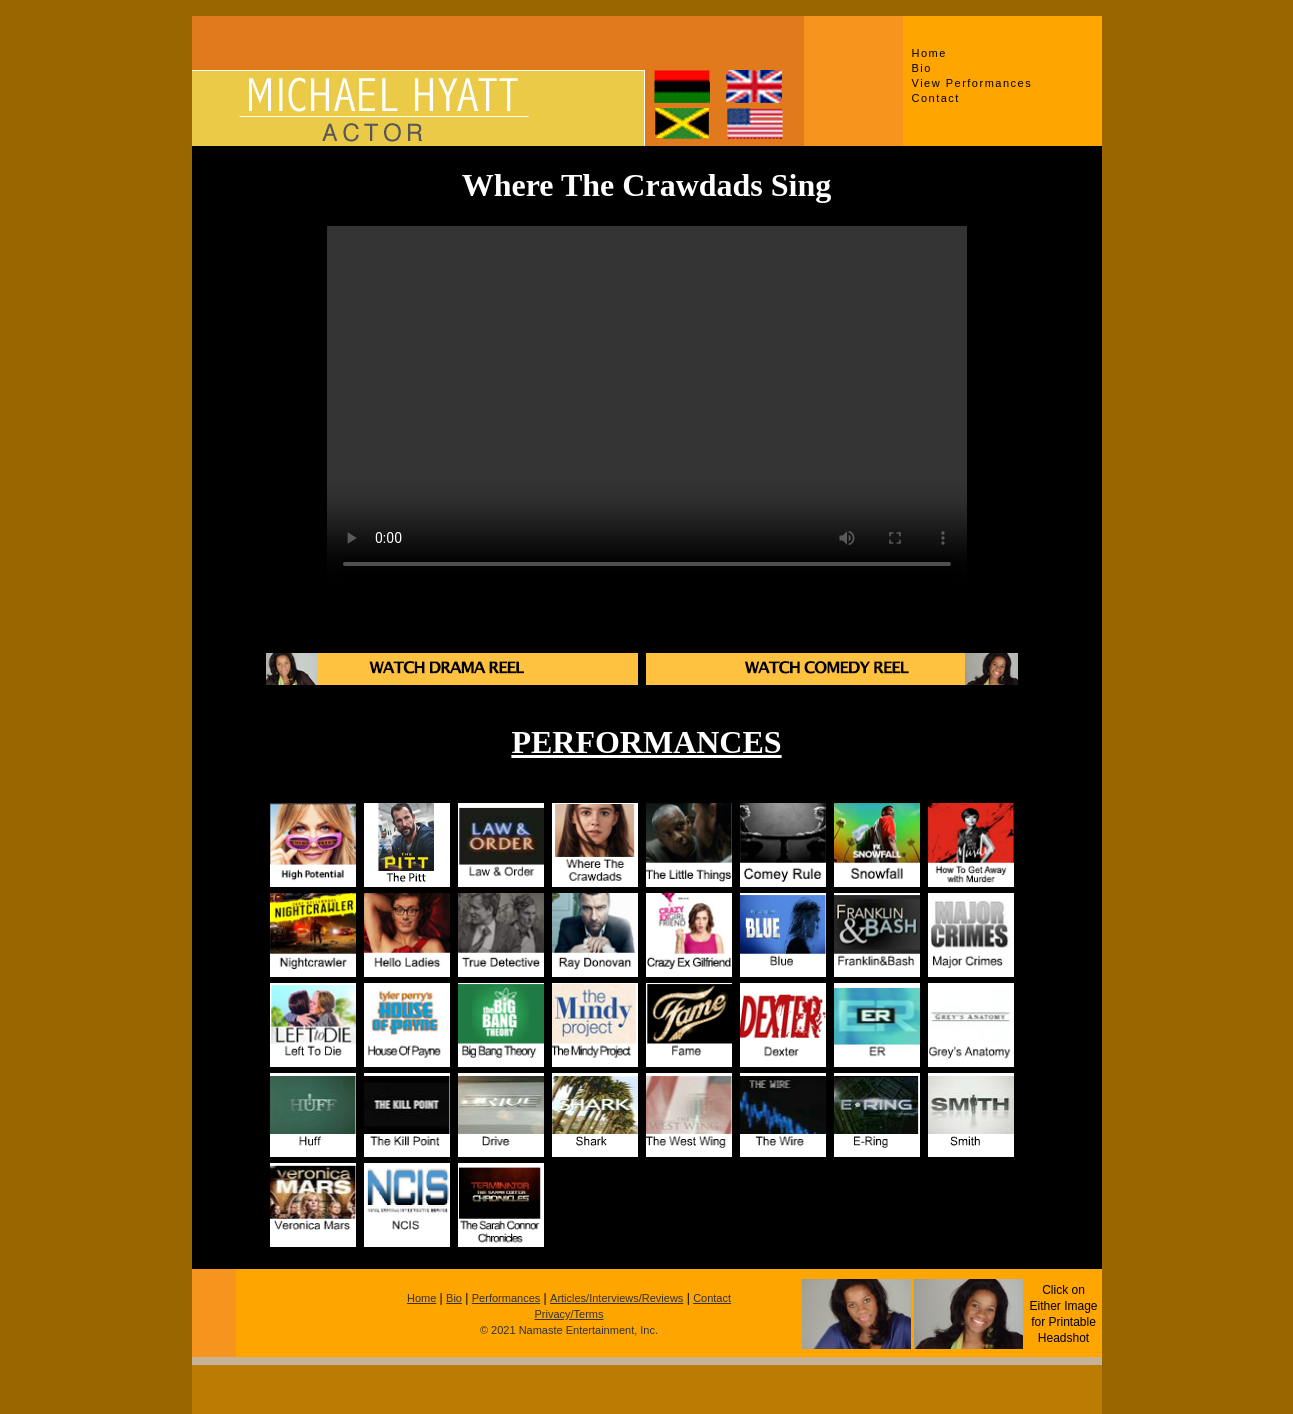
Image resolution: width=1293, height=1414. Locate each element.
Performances (506, 1298)
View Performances (972, 83)
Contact (936, 98)
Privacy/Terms (568, 1314)
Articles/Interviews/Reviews (616, 1298)
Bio (922, 68)
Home (929, 53)
